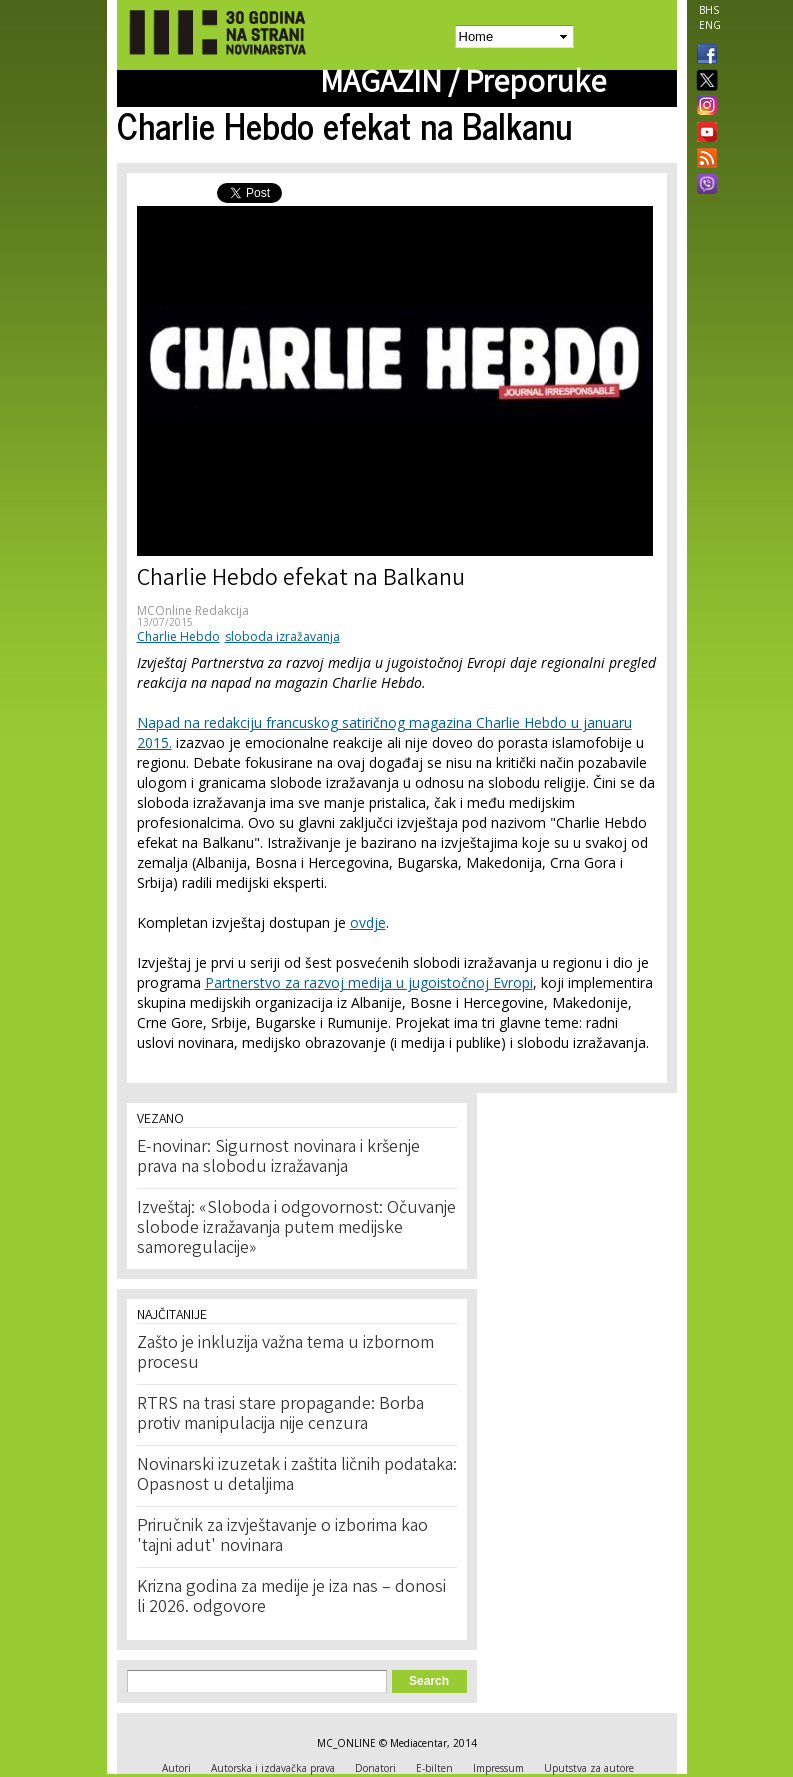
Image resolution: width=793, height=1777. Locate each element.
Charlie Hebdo (178, 636)
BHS (709, 10)
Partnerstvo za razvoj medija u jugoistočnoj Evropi (369, 982)
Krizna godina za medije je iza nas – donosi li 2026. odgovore (291, 1598)
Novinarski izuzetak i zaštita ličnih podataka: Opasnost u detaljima (297, 1476)
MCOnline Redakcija (193, 610)
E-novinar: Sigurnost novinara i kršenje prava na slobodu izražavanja (278, 1158)
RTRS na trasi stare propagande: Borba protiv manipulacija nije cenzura (280, 1415)
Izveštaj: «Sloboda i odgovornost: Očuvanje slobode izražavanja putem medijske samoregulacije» (296, 1229)
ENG (710, 25)
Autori (176, 1768)
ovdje (368, 922)
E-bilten (434, 1768)
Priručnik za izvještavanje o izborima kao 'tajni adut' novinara (282, 1537)
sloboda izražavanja (282, 636)
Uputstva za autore (589, 1768)
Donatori (375, 1768)
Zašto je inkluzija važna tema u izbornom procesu (285, 1354)
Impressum (498, 1768)
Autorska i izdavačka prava (273, 1768)
